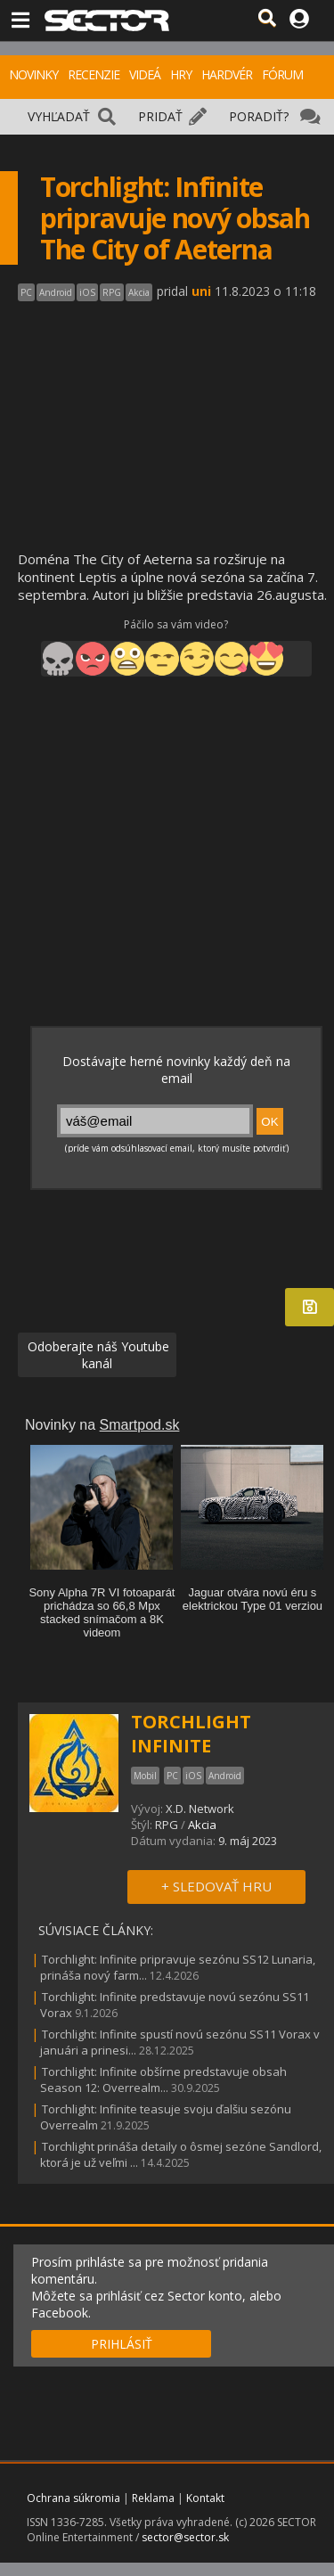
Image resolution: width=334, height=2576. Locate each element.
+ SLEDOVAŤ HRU (216, 1886)
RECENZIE (93, 74)
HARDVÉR (226, 74)
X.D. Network (200, 1809)
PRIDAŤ (160, 116)
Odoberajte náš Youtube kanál (96, 1355)
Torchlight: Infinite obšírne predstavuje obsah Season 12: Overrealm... (163, 2079)
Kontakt (205, 2498)
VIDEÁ (144, 74)
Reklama (153, 2498)
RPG (166, 1825)
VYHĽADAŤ (59, 116)
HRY (180, 74)
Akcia (202, 1825)
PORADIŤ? (259, 116)
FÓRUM (282, 74)
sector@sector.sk (185, 2537)
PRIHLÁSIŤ (121, 2343)
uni (201, 291)
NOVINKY (33, 74)
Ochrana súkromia (73, 2498)
